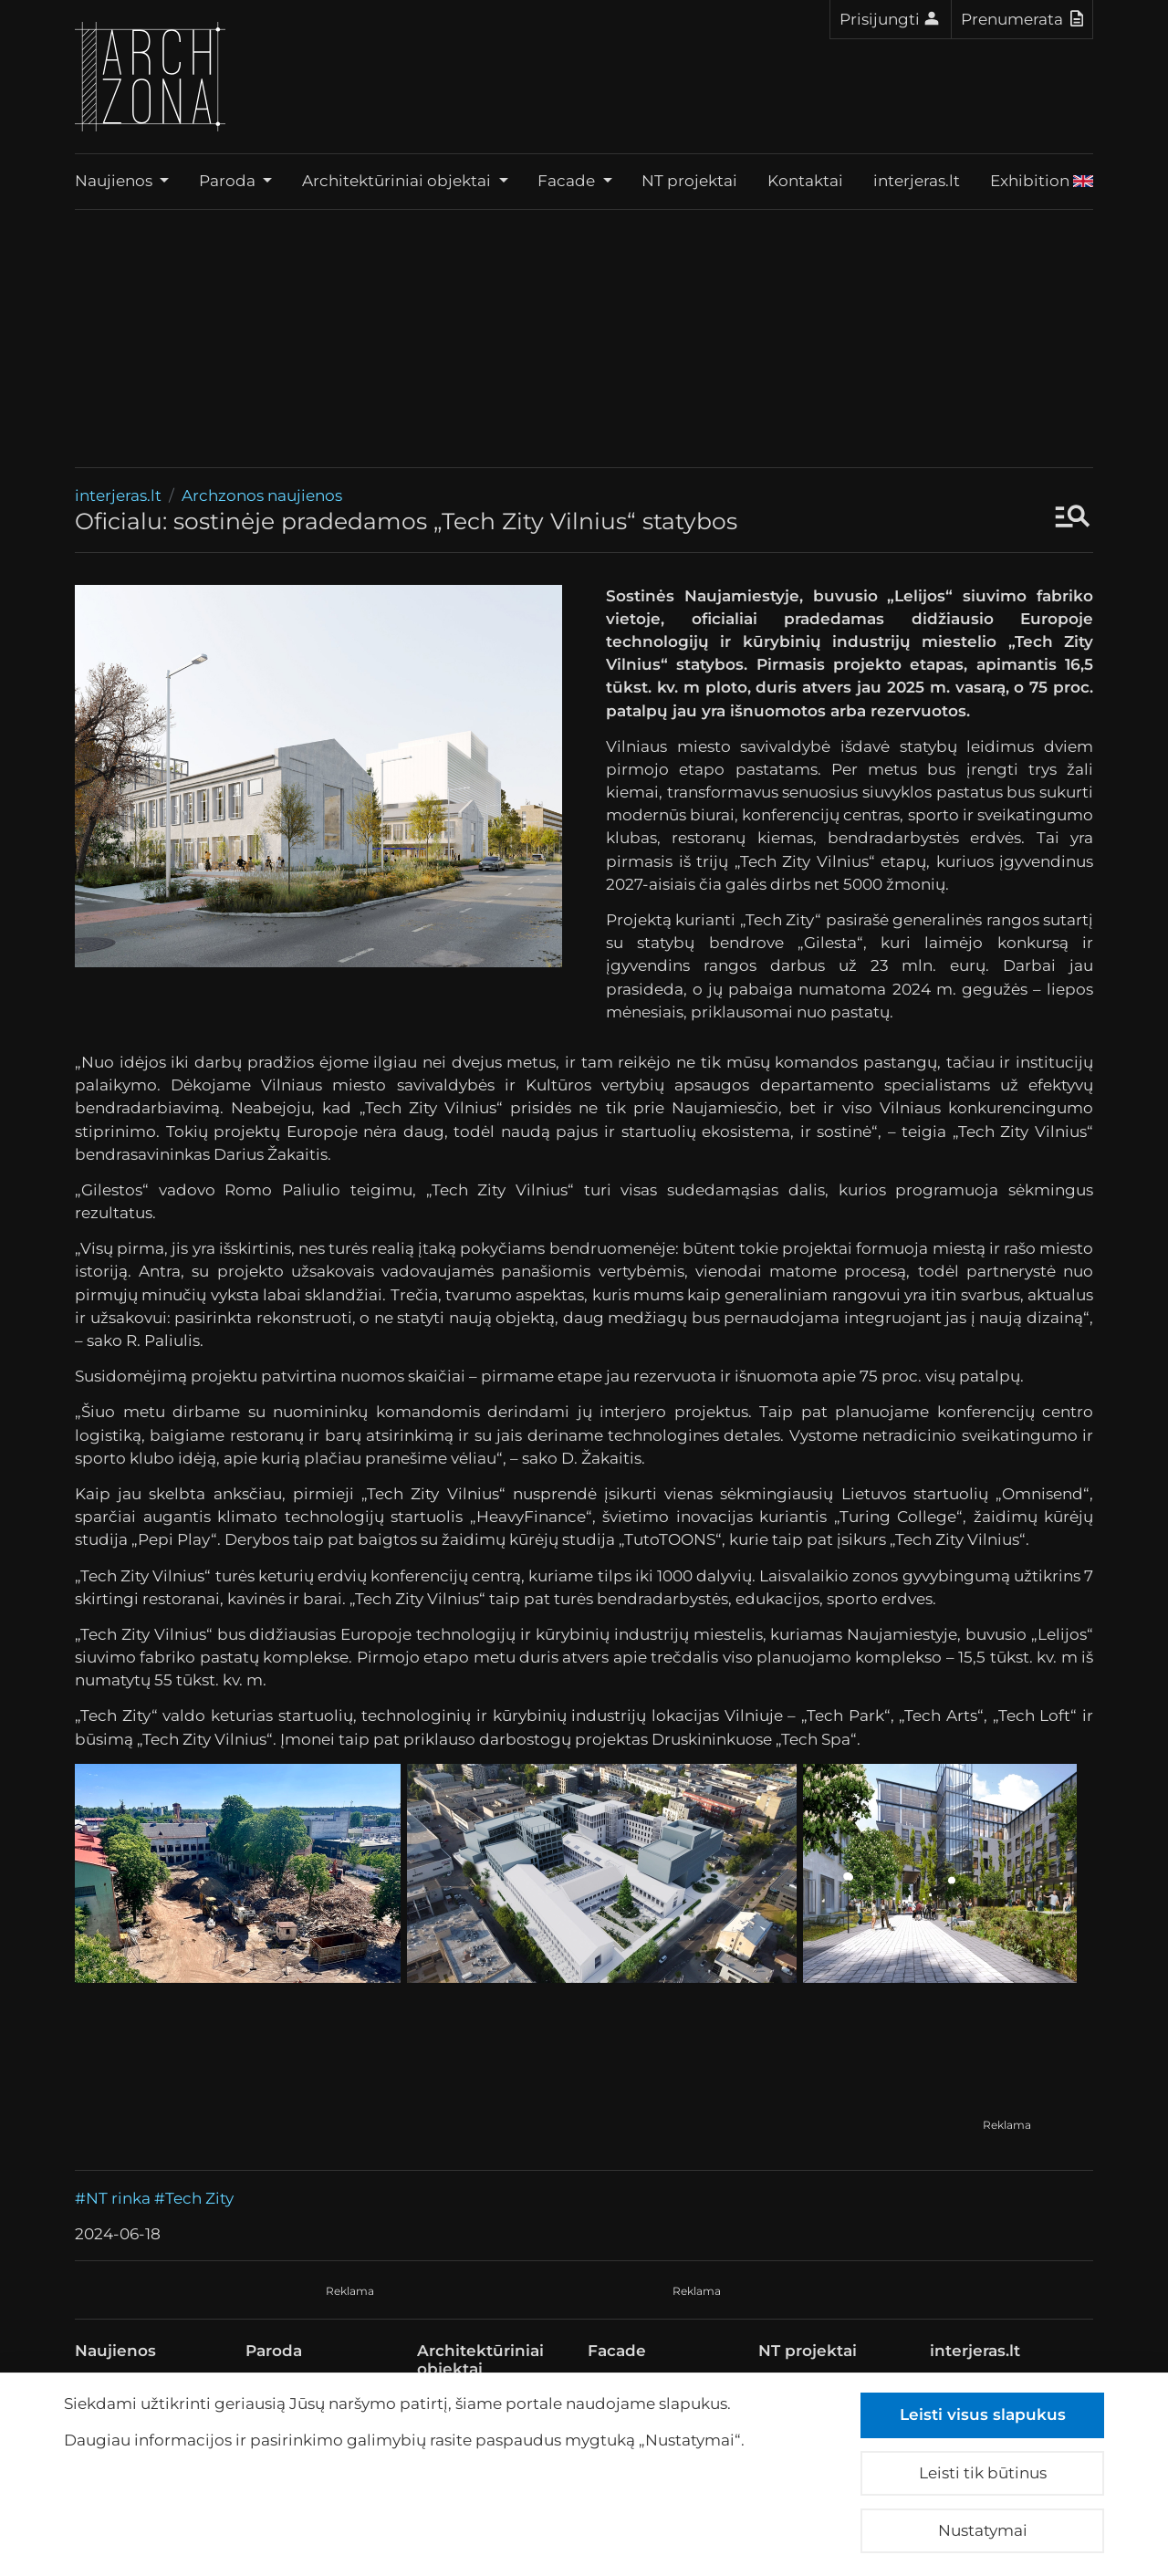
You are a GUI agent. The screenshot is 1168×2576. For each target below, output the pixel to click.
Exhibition (1041, 181)
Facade (617, 2350)
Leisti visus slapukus (983, 2414)
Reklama (1007, 2125)
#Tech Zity (194, 2198)
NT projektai (689, 181)
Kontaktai (805, 181)
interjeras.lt (916, 181)
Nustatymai (982, 2530)
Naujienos (115, 2350)
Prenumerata (1022, 18)
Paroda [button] (229, 181)
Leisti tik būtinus (983, 2473)
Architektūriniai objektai (480, 2359)
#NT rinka (113, 2198)
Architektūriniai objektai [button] (398, 181)
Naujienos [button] (115, 181)
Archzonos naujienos (262, 495)
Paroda (273, 2350)
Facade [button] (568, 181)
